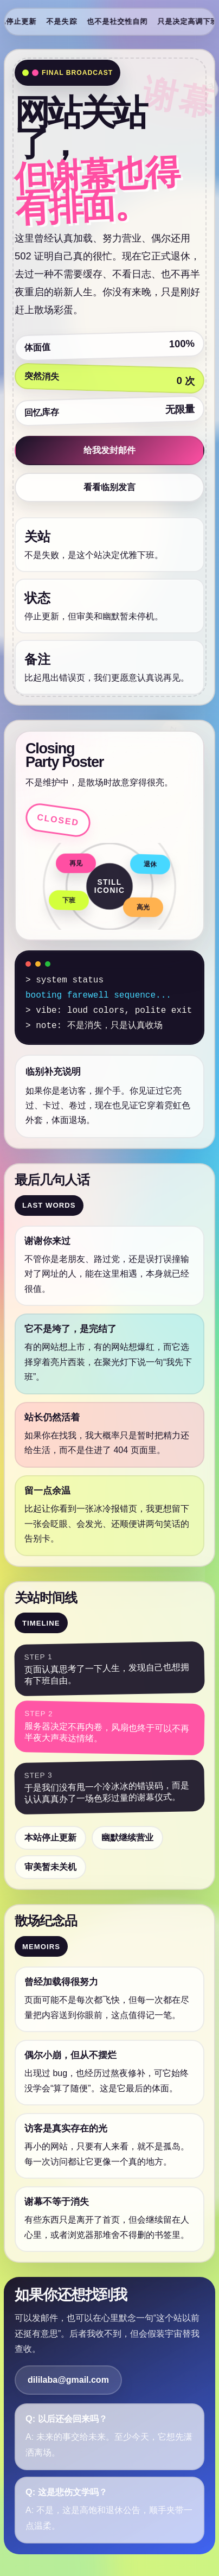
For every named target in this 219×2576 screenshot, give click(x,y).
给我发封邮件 (109, 450)
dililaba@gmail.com (68, 2379)
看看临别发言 (109, 487)
